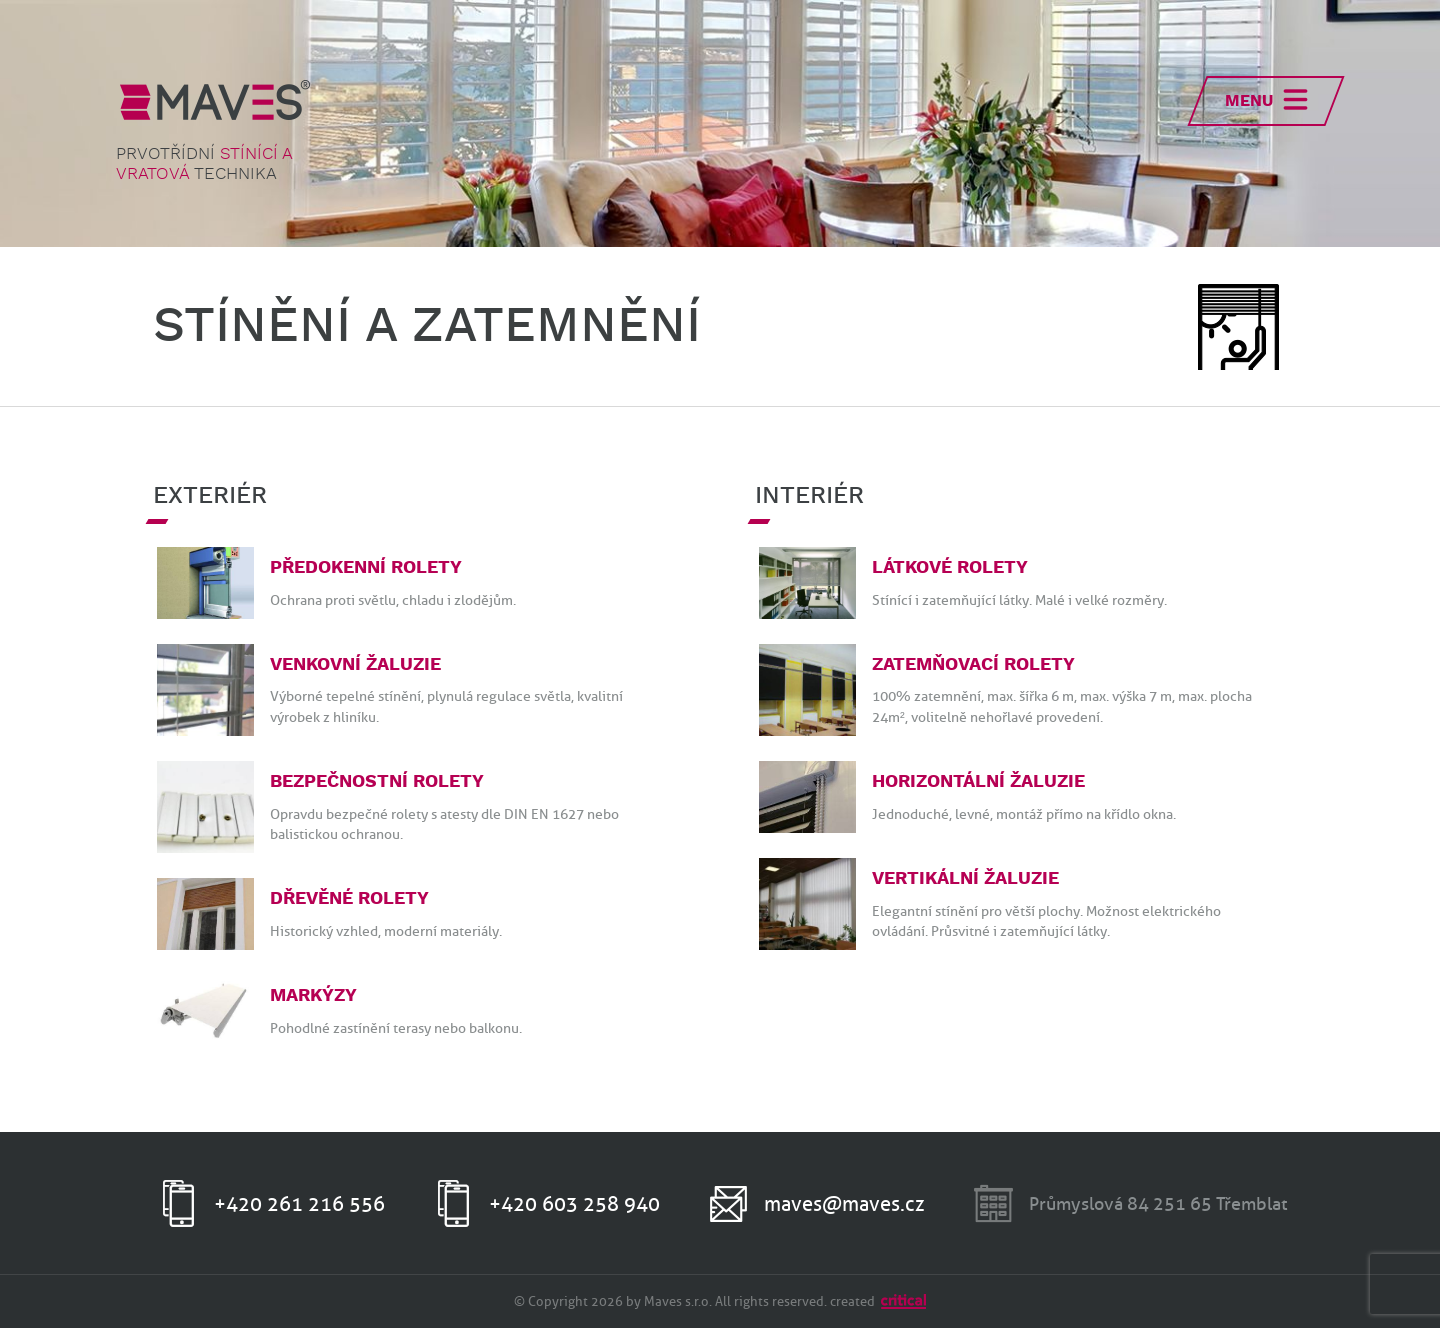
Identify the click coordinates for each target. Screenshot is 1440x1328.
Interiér (809, 496)
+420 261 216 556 (299, 1204)
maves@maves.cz (844, 1204)
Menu (1249, 101)
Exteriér (210, 496)
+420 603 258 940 (574, 1204)
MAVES (215, 100)
